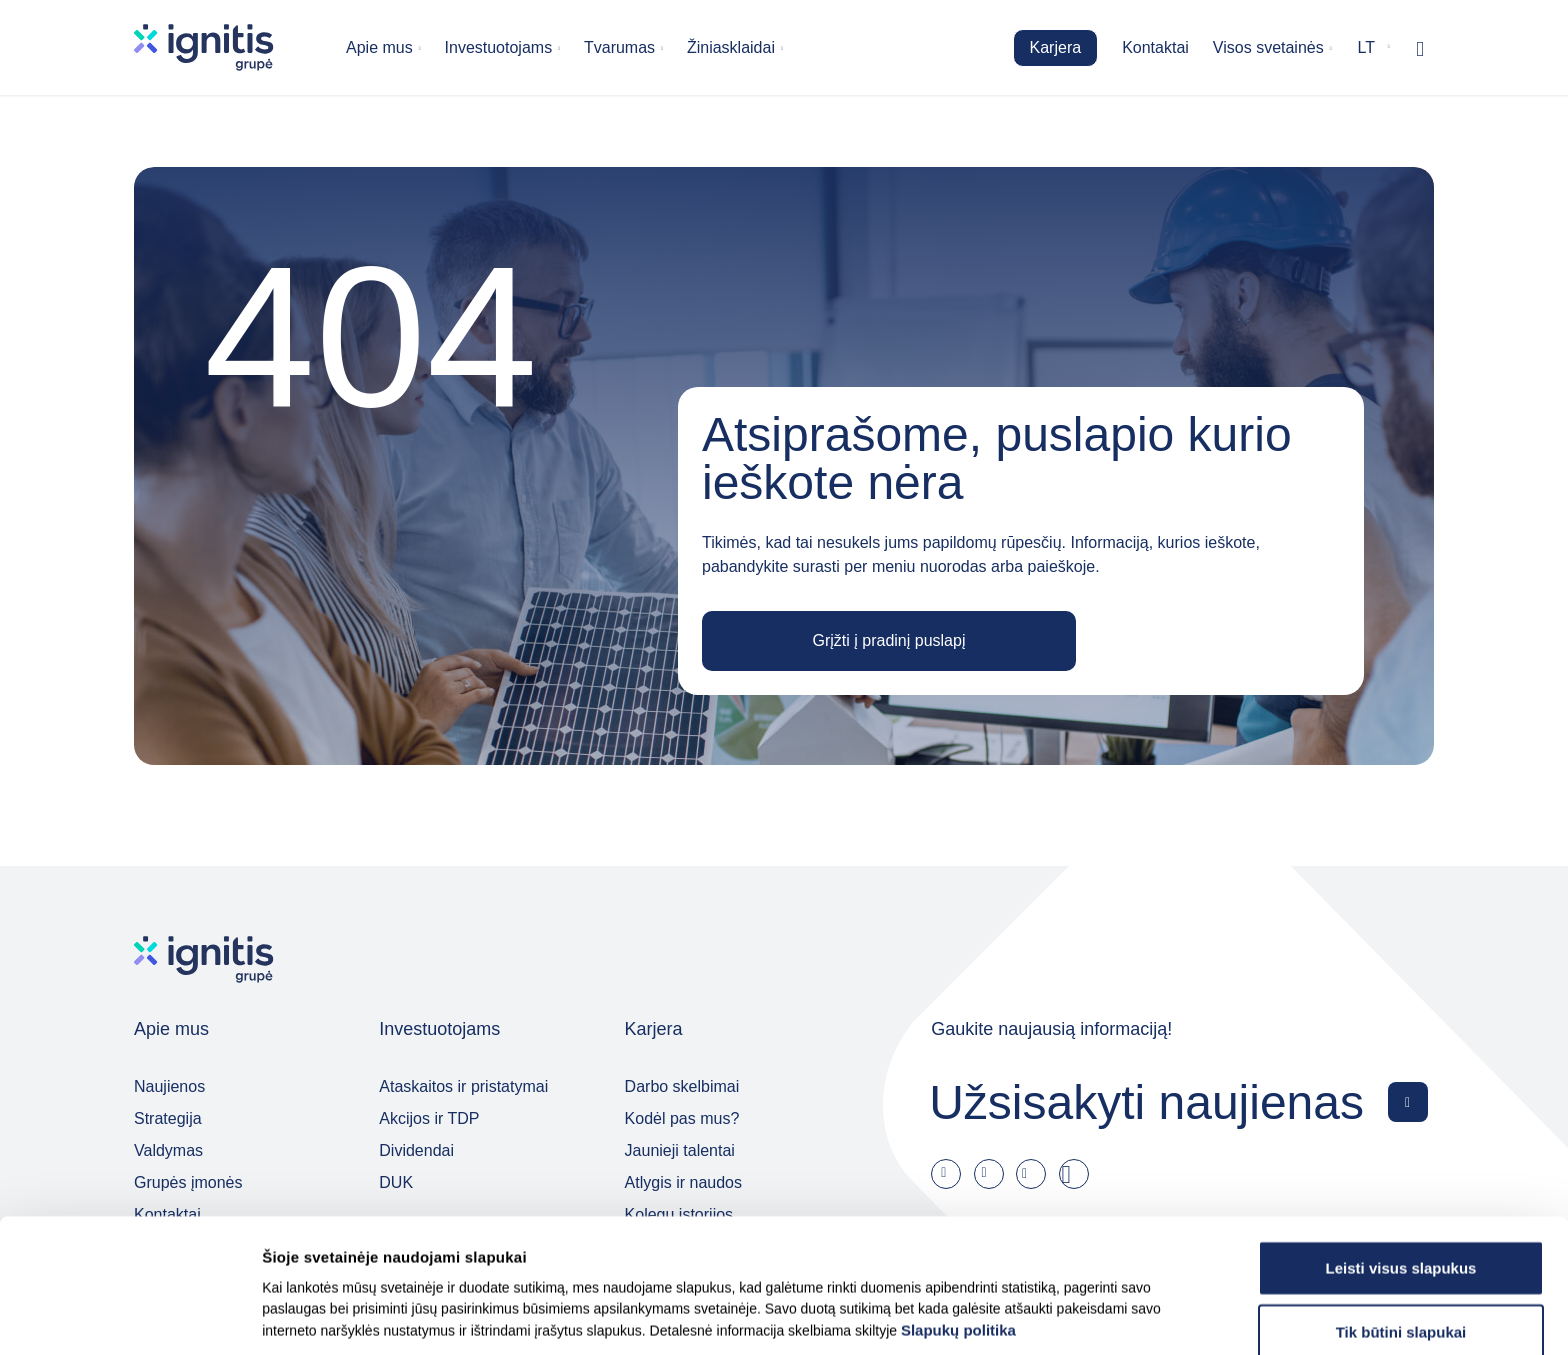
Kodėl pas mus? (682, 1118)
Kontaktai (1155, 47)
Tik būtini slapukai (1401, 1253)
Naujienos (169, 1086)
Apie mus (379, 47)
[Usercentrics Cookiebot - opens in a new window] (129, 1316)
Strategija (168, 1118)
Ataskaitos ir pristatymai (463, 1086)
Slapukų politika (958, 1251)
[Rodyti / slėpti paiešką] (1420, 48)
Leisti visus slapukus (1401, 1189)
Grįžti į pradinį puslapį (889, 640)
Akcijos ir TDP (429, 1118)
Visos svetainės (1268, 47)
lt (1366, 47)
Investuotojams (499, 47)
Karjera (1056, 47)
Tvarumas (619, 47)
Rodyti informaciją (1009, 1315)
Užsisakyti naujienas (1146, 1101)
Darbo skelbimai (682, 1086)
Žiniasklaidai (731, 47)
